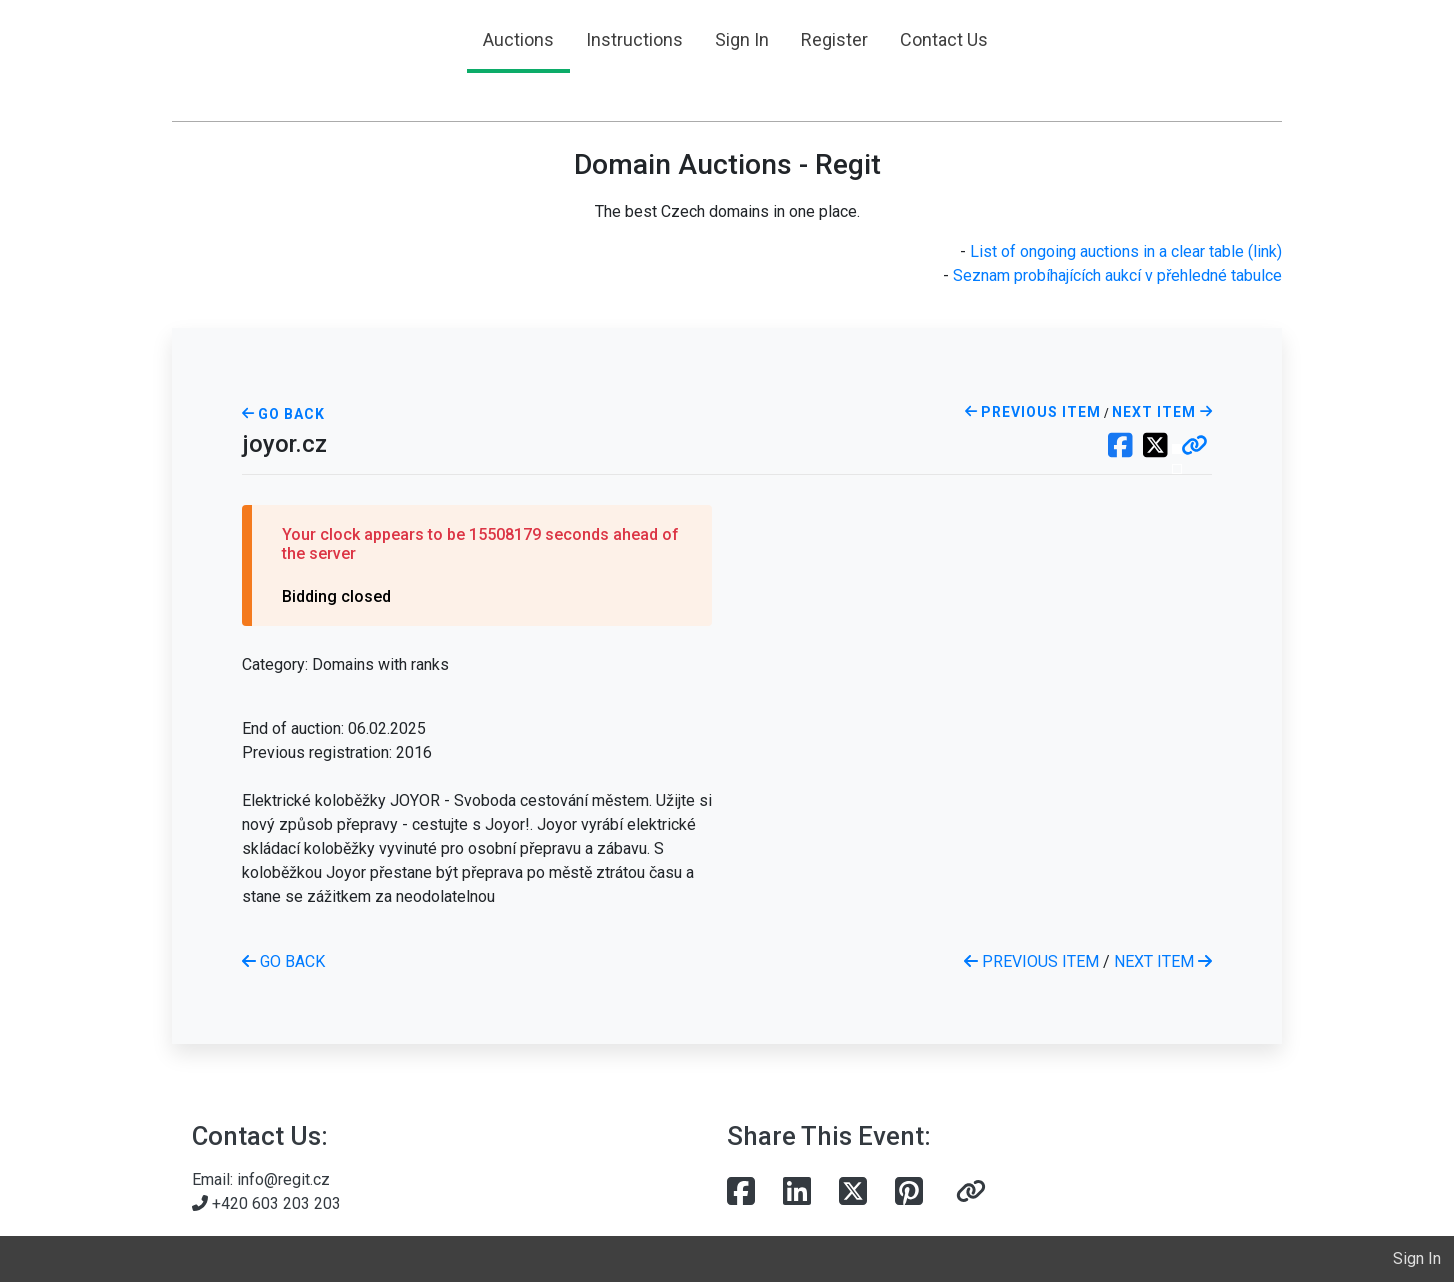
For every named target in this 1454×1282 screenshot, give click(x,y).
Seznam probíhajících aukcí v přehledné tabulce (1117, 275)
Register (834, 39)
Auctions (518, 39)
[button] (1194, 447)
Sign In (742, 39)
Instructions (634, 39)
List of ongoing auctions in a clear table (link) (1126, 251)
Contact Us (944, 39)
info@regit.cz (283, 1179)
